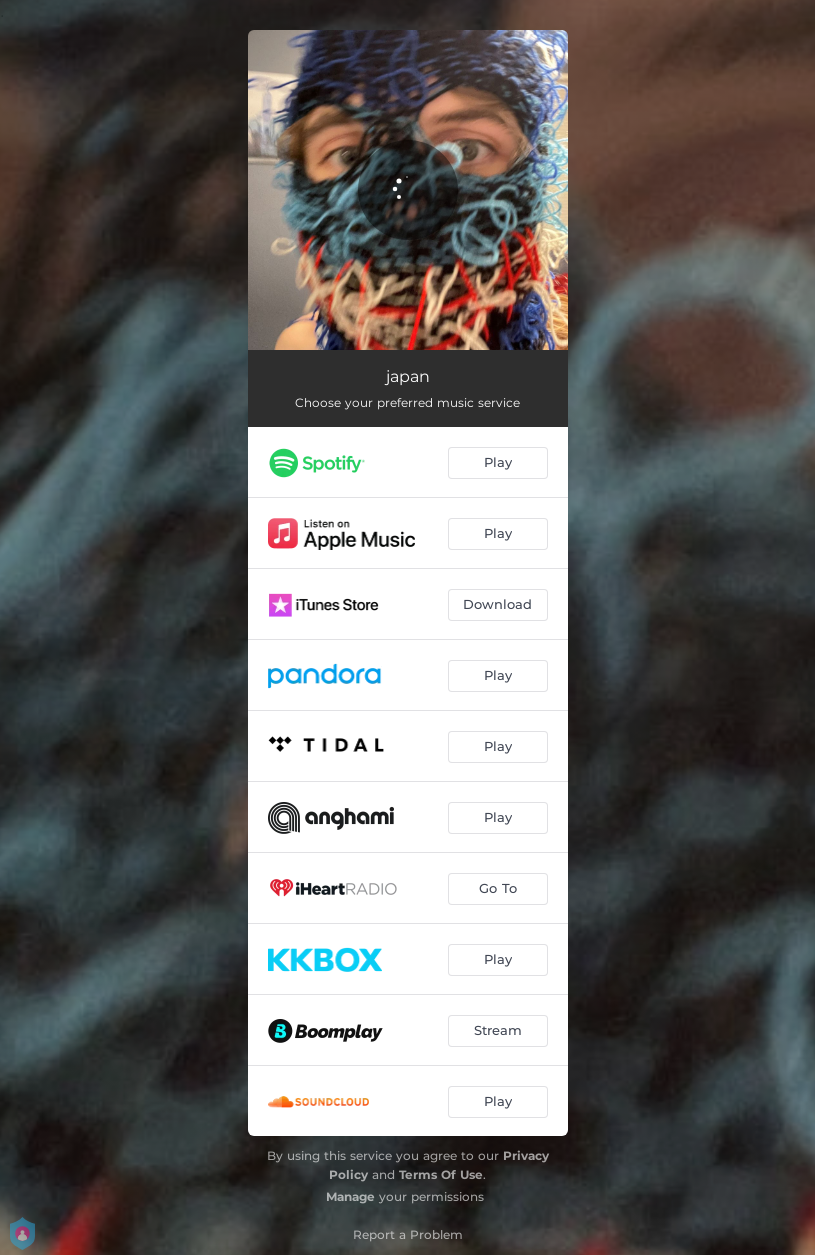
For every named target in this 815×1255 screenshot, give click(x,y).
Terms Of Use (441, 1174)
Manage (350, 1196)
